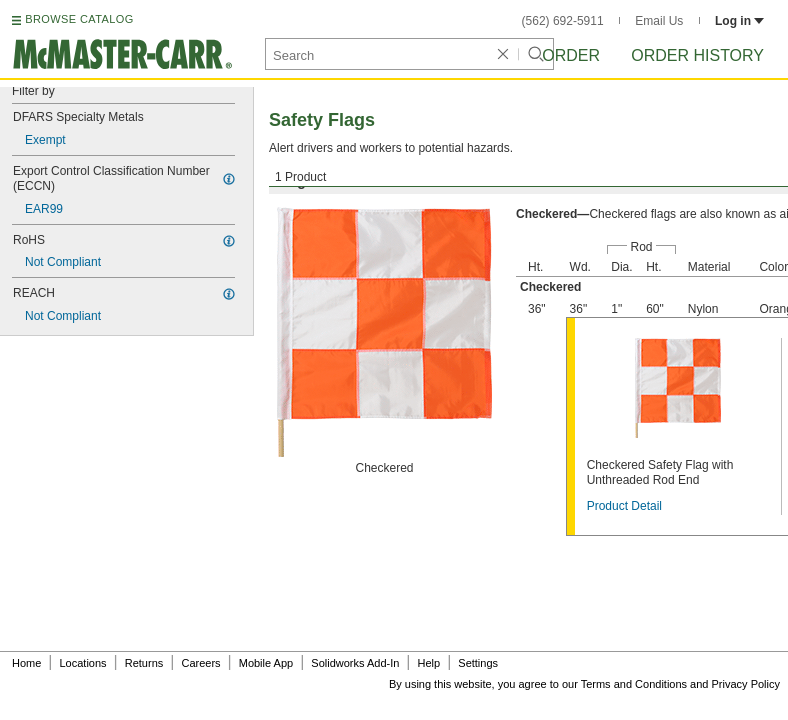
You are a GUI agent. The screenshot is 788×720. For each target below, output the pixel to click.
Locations (83, 663)
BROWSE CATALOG (79, 19)
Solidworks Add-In (355, 663)
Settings (478, 663)
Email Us (659, 21)
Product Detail (624, 506)
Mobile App (266, 663)
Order (571, 55)
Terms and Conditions (634, 684)
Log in (739, 21)
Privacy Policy (746, 684)
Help (429, 663)
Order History (697, 55)
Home (26, 663)
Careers (200, 663)
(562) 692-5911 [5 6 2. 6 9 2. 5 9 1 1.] (563, 21)
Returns (144, 663)
